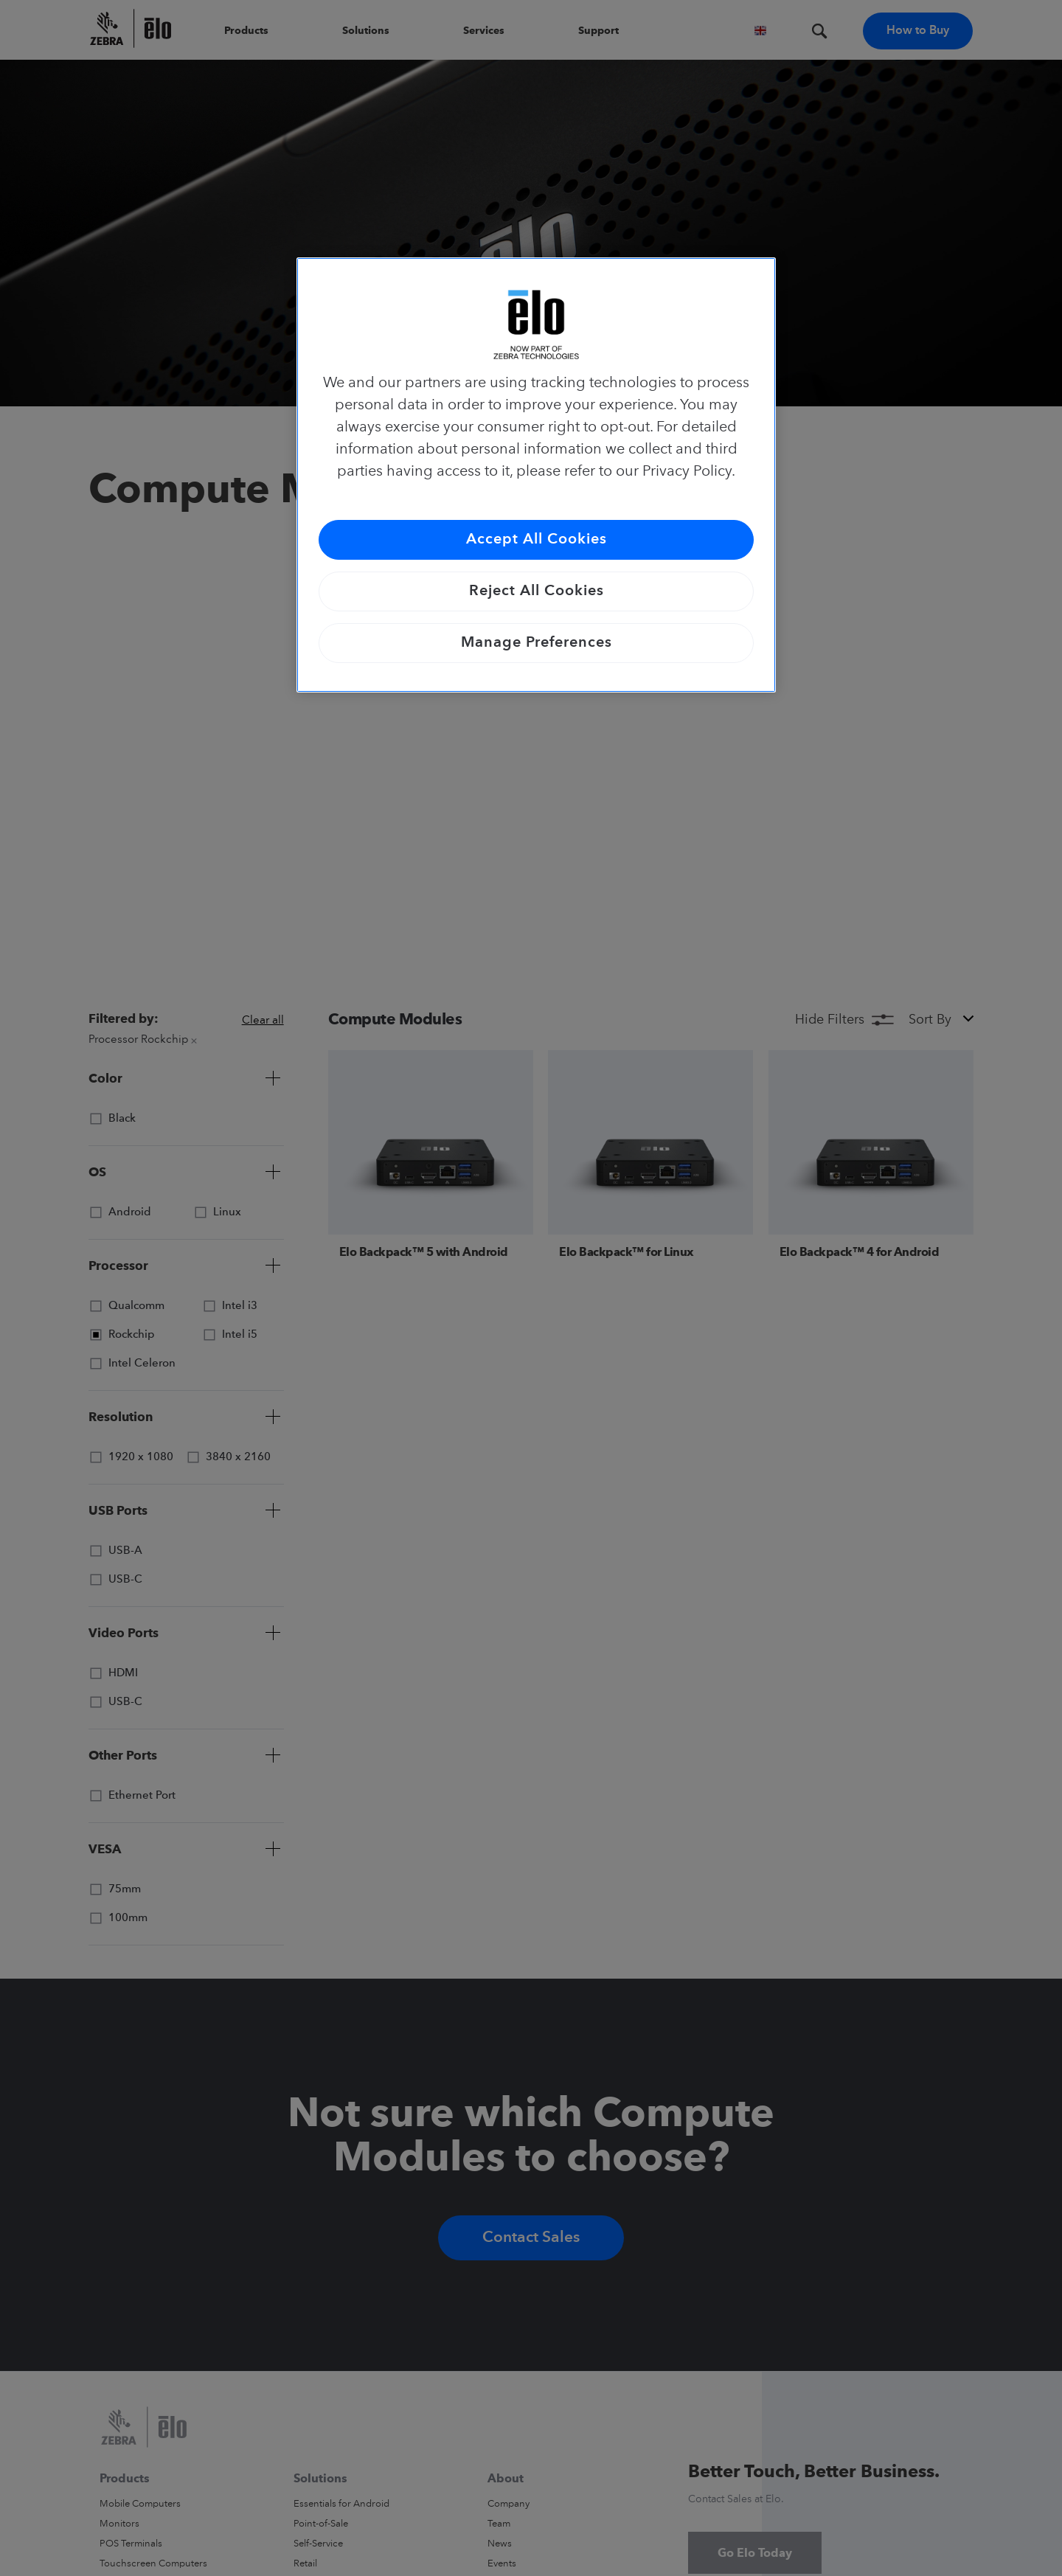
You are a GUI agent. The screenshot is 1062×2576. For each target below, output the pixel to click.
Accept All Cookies (536, 539)
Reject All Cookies (536, 591)
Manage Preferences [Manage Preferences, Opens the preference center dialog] (536, 643)
